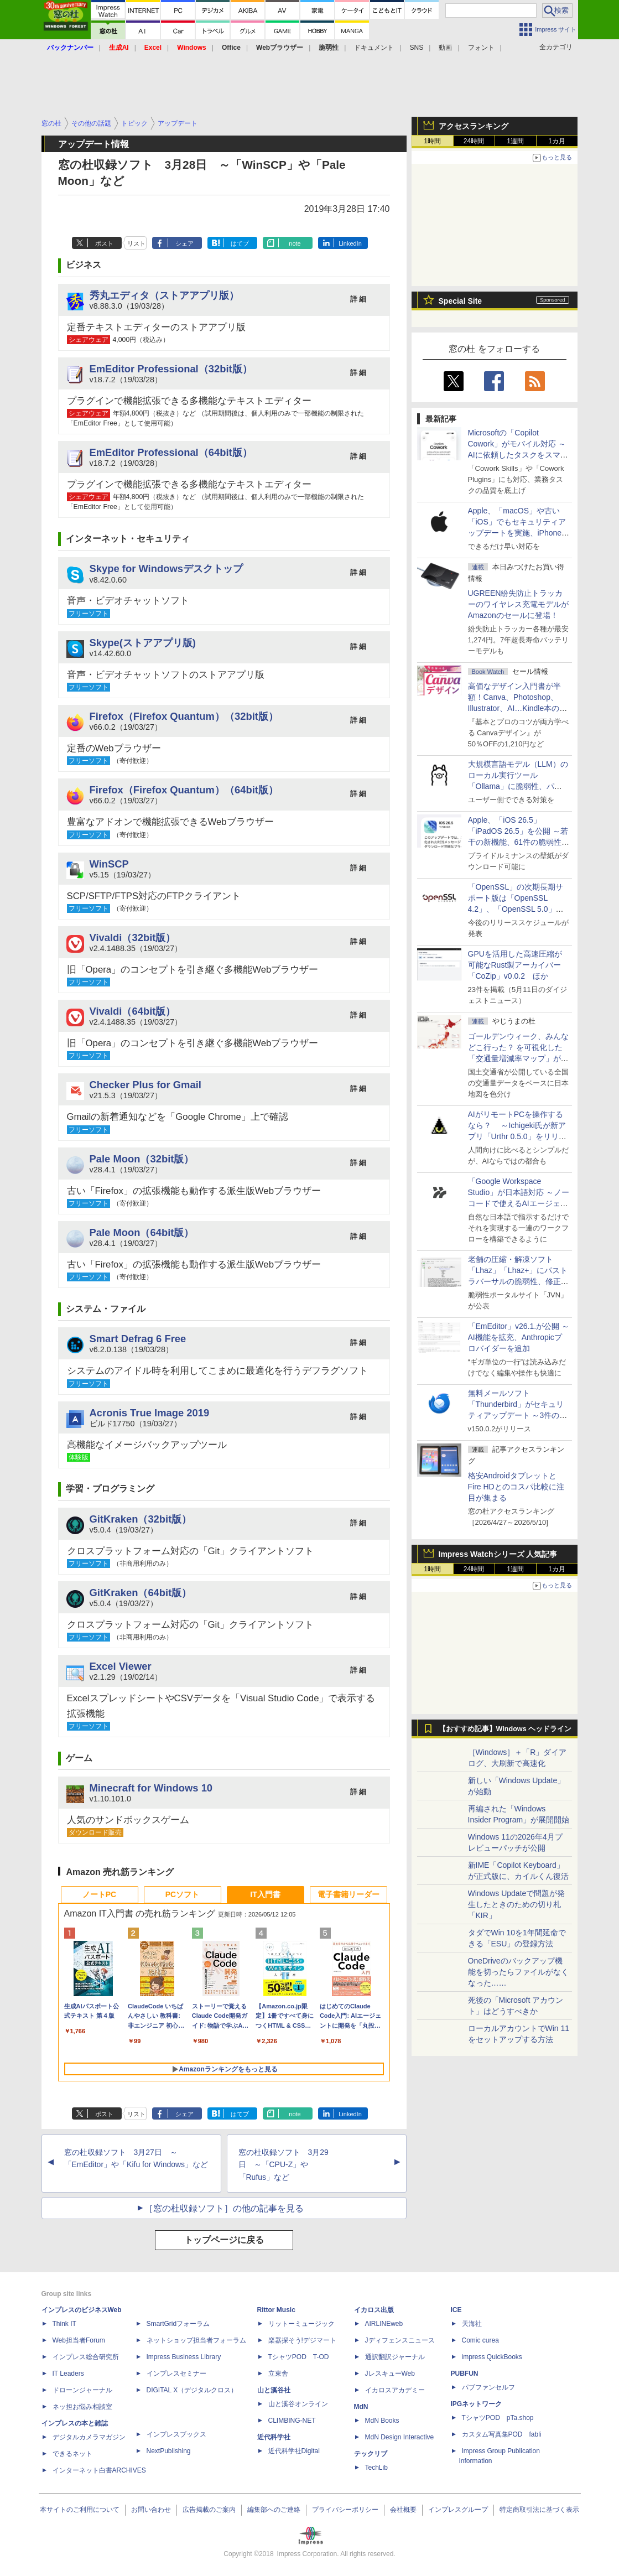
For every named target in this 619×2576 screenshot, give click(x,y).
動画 (445, 47)
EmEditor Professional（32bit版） (171, 369)
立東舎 (278, 2373)
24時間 (474, 141)
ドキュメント (374, 47)
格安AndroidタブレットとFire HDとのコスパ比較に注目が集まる (516, 1486)
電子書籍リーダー (348, 1894)
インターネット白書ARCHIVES (99, 2470)
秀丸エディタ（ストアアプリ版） (164, 295)
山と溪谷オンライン (298, 2404)
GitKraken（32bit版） (141, 1519)
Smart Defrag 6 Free (138, 1338)
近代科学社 (273, 2437)
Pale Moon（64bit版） (142, 1232)
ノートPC (99, 1894)
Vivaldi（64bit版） (133, 1011)
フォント (481, 47)
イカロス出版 (374, 2310)
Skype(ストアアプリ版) (143, 642)
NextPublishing (169, 2451)
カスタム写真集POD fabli (502, 2434)
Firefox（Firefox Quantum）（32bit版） (184, 716)
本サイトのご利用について (79, 2509)
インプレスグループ (458, 2509)
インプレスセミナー (176, 2373)
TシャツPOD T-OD (298, 2357)
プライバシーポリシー (345, 2509)
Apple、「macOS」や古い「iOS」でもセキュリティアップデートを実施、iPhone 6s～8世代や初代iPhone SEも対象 (517, 532)
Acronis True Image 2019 (150, 1413)
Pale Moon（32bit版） (142, 1159)
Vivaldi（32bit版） (133, 937)
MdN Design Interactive (399, 2437)
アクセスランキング (473, 126)
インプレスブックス (176, 2434)
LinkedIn (350, 243)
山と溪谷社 (273, 2390)
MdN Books (382, 2420)
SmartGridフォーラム (178, 2324)
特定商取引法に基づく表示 (539, 2509)
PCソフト (182, 1894)
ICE (456, 2310)
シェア (184, 243)
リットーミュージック (301, 2324)
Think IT (64, 2324)
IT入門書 (265, 1894)
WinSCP (109, 864)
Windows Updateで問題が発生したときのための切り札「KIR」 (516, 1904)
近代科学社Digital (294, 2451)
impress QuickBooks (492, 2357)
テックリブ (370, 2454)
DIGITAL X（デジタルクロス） (192, 2390)
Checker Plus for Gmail (145, 1084)
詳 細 (358, 299)
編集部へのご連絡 (273, 2509)
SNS (417, 47)
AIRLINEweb (384, 2324)
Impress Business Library (184, 2357)
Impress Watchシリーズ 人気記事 (498, 1554)
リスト (136, 243)
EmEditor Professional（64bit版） (171, 452)
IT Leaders (68, 2373)
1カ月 (556, 141)
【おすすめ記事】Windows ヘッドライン (505, 1729)
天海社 (472, 2324)
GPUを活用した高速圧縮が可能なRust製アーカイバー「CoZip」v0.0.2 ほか (515, 964)
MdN (361, 2407)
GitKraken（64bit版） (141, 1592)
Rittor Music (276, 2310)
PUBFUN (464, 2373)
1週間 (515, 141)
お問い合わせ (151, 2509)
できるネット (72, 2454)
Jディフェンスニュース (400, 2340)
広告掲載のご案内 (209, 2509)
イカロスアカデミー (395, 2390)
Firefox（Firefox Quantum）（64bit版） (184, 790)
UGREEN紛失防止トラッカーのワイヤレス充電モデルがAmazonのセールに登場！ (518, 604)
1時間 (432, 141)
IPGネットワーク (476, 2404)
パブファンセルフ (488, 2387)
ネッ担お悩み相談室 (82, 2407)
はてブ (240, 243)
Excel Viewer (121, 1666)
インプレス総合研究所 (86, 2357)
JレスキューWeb (390, 2373)
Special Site (460, 301)
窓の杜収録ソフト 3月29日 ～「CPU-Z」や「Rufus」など (283, 2165)
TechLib (376, 2467)
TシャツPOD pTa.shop (498, 2418)
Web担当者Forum (79, 2340)
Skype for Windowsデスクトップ (166, 568)
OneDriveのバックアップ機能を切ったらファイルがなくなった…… (518, 1971)
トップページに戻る (224, 2240)
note (294, 243)
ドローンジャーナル (82, 2390)
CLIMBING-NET (292, 2420)
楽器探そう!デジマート (302, 2340)
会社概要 (403, 2509)
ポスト (104, 243)
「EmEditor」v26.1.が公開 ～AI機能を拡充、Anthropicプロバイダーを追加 (519, 1337)
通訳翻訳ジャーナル (395, 2357)
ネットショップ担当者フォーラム (196, 2340)
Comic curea (480, 2340)
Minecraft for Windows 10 (151, 1788)
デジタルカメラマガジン (89, 2437)
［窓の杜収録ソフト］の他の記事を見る (224, 2208)
